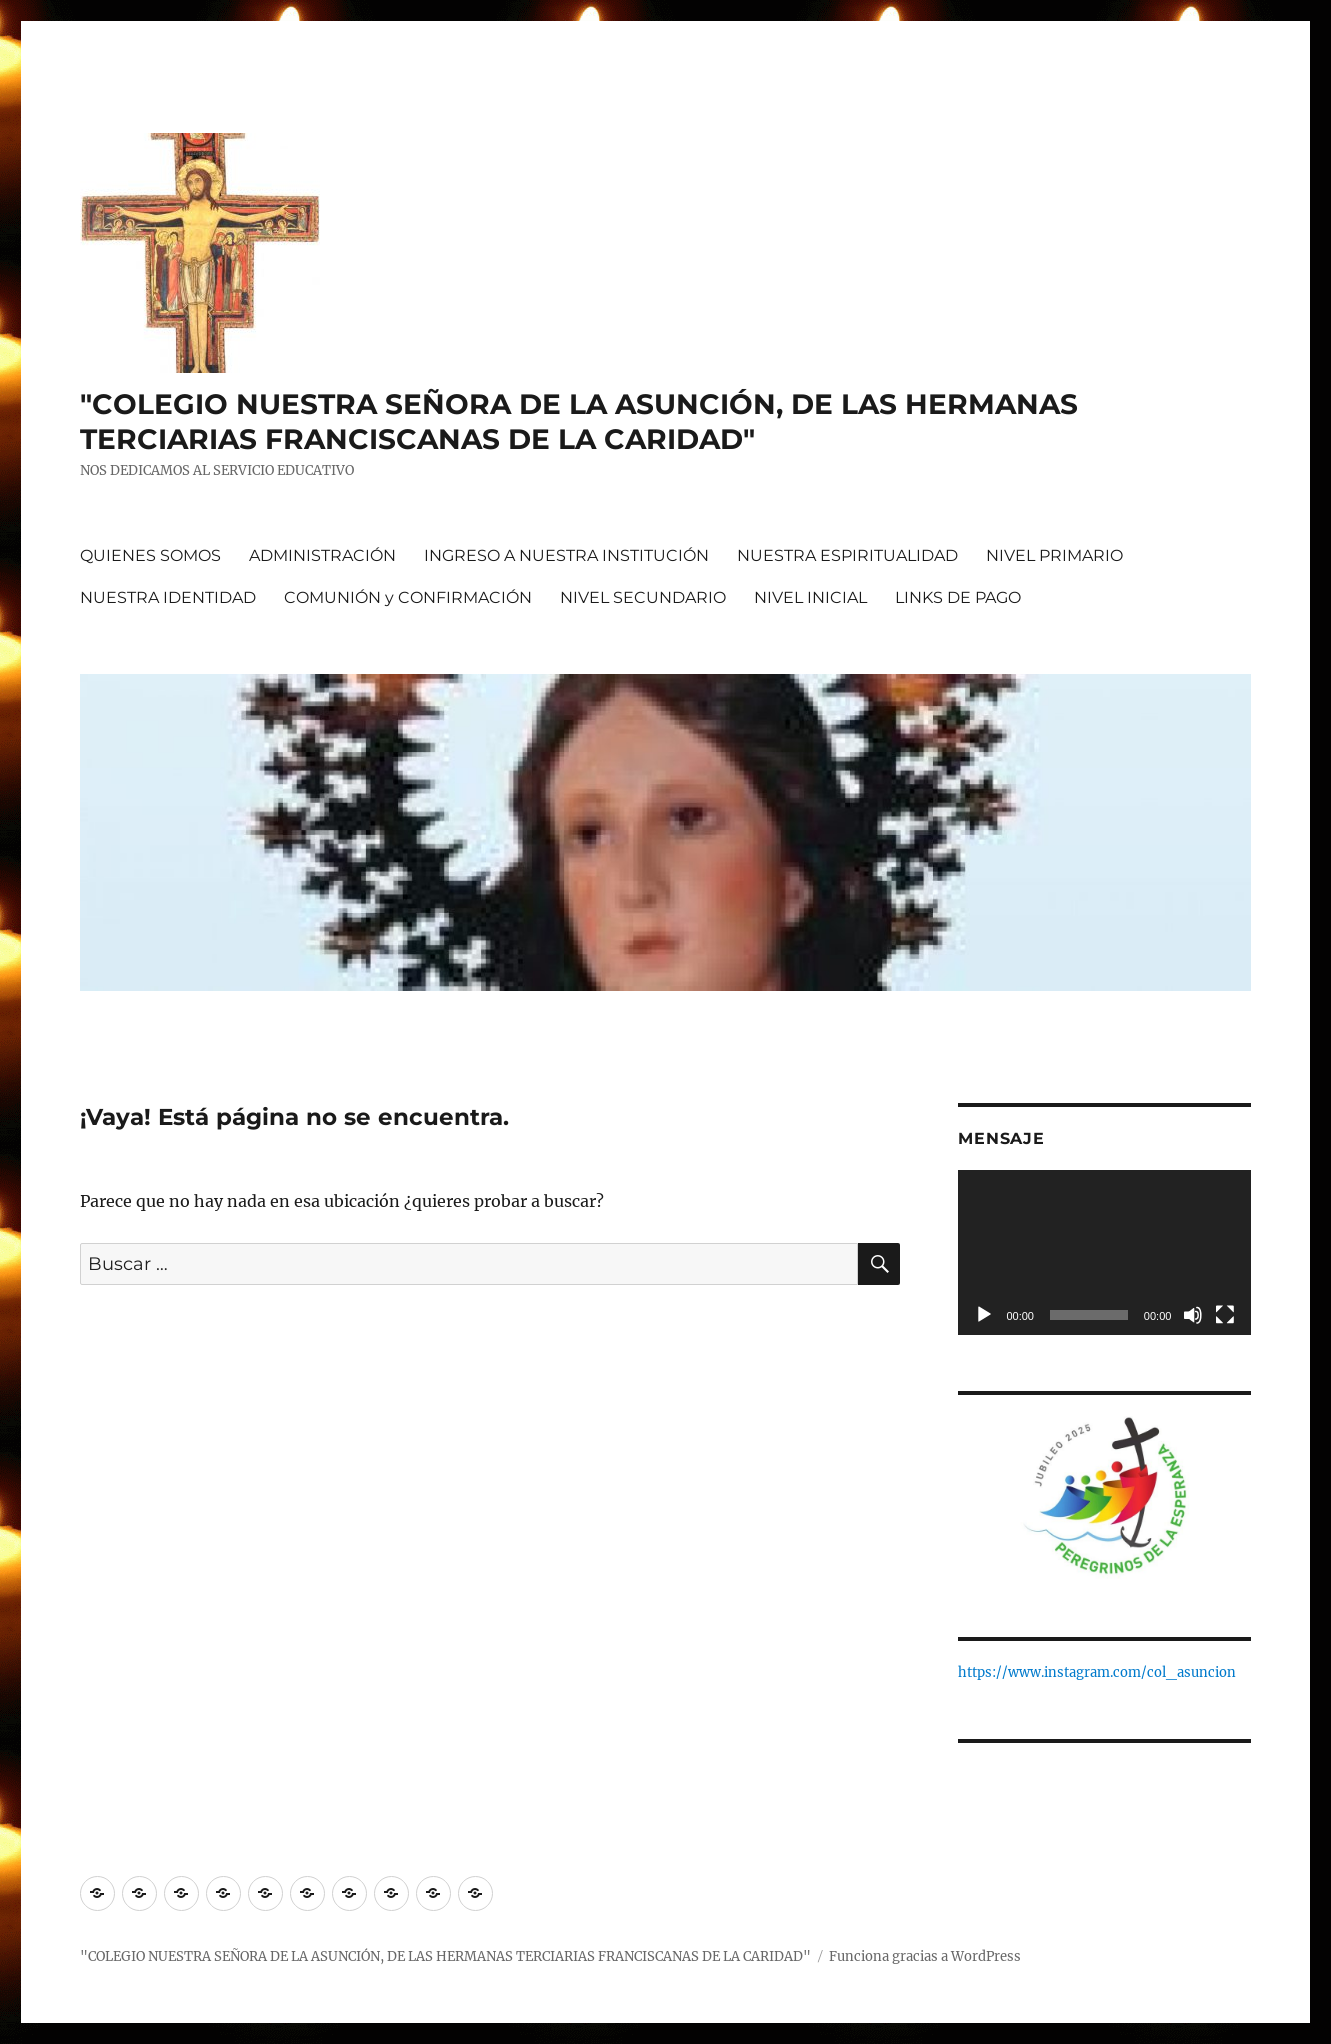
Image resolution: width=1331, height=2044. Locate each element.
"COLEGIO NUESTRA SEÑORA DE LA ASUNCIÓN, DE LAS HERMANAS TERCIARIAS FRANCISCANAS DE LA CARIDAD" (579, 421)
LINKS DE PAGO (958, 597)
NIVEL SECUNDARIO (643, 597)
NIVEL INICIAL (810, 597)
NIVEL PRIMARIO (1054, 555)
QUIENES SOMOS (150, 555)
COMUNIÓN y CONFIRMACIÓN (408, 597)
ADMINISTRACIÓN (322, 555)
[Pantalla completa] (1225, 1315)
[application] (1104, 1252)
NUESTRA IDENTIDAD (168, 597)
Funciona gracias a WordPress (925, 1956)
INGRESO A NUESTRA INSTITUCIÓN (566, 555)
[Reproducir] (984, 1315)
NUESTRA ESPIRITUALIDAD (847, 555)
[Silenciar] (1193, 1315)
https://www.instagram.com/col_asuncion (1097, 1672)
